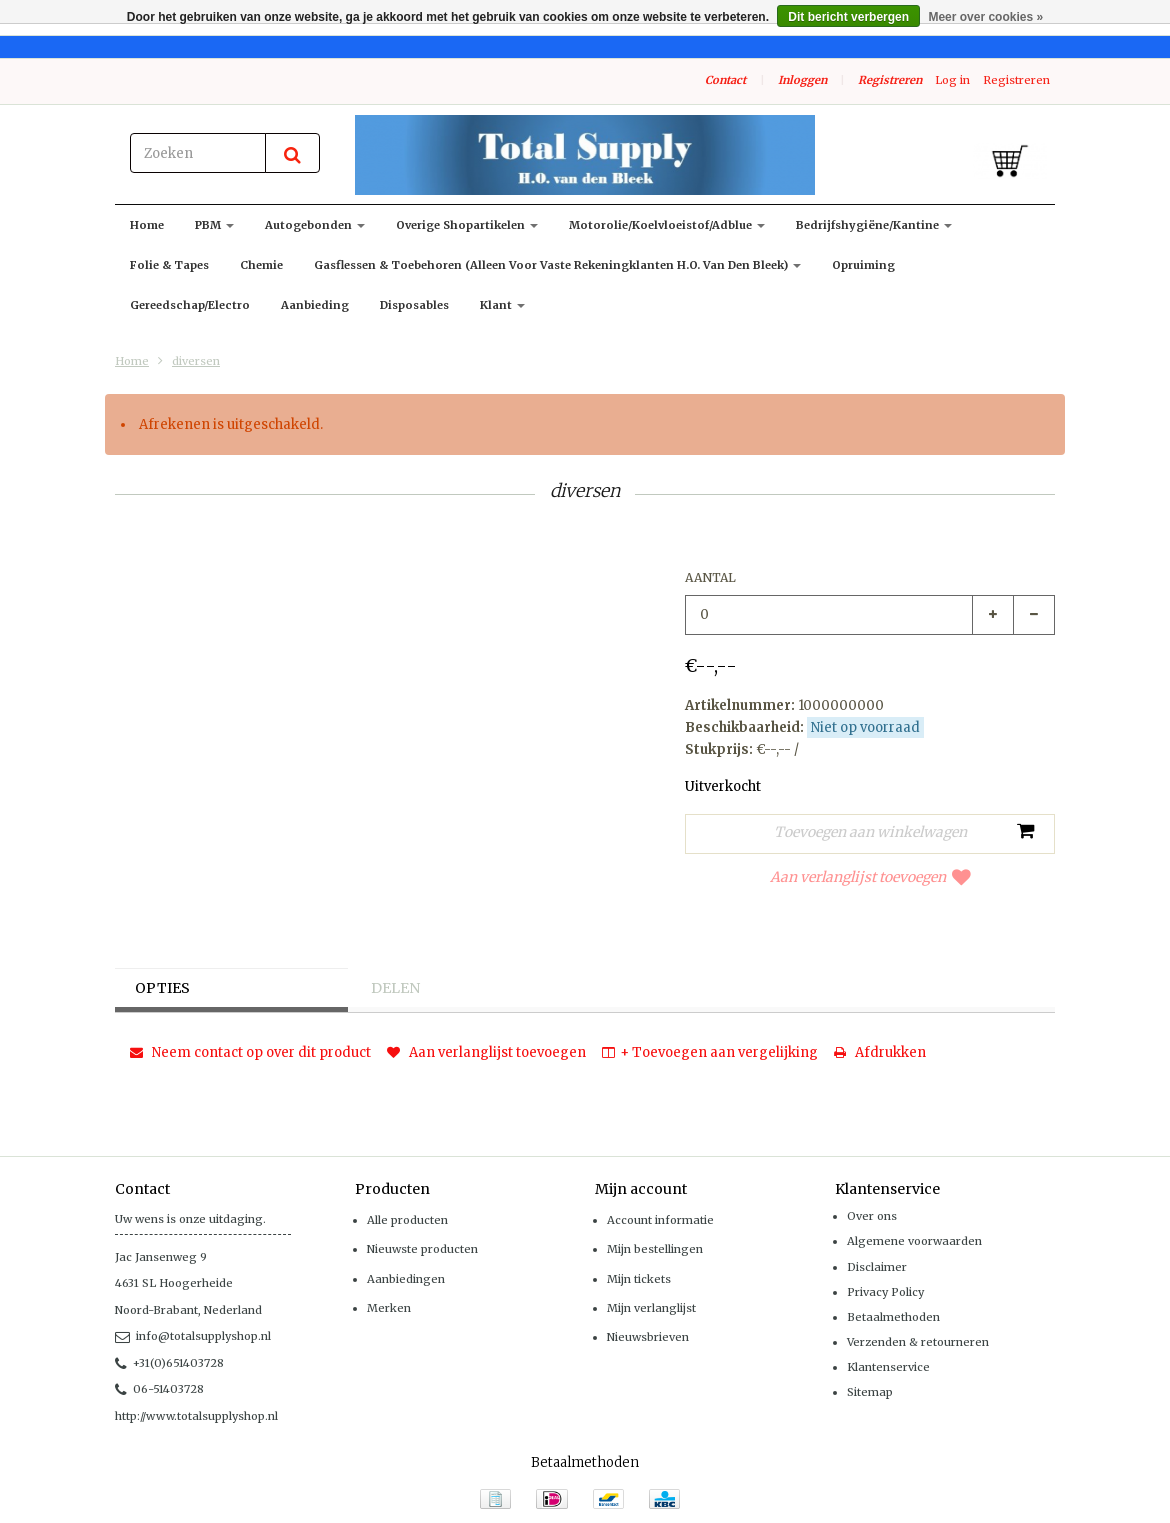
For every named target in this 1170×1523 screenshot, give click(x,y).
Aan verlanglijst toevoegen (870, 877)
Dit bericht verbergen (848, 17)
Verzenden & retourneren (918, 1342)
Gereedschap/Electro (190, 305)
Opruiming (863, 265)
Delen (395, 988)
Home (147, 225)
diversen (196, 361)
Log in (952, 80)
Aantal (710, 577)
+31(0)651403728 (169, 1363)
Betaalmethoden (893, 1317)
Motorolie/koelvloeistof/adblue (667, 225)
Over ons (872, 1216)
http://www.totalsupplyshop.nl (196, 1416)
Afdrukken (880, 1052)
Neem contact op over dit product (250, 1052)
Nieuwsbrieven (648, 1337)
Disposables (414, 305)
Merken (389, 1308)
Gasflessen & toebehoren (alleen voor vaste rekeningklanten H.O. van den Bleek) (557, 265)
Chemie (261, 265)
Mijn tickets (639, 1279)
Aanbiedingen (406, 1279)
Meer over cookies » (985, 17)
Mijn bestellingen (655, 1249)
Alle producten (407, 1220)
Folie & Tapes (169, 265)
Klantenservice (888, 1367)
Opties (162, 988)
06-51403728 (159, 1389)
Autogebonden (315, 225)
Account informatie (660, 1220)
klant (502, 305)
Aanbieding (315, 305)
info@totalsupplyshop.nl (193, 1336)
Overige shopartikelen (467, 225)
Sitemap (870, 1392)
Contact (725, 80)
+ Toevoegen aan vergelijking (710, 1052)
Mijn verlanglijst (651, 1308)
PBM (214, 225)
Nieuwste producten (422, 1249)
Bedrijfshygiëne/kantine (874, 225)
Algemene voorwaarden (914, 1241)
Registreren (890, 80)
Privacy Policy (885, 1292)
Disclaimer (877, 1267)
